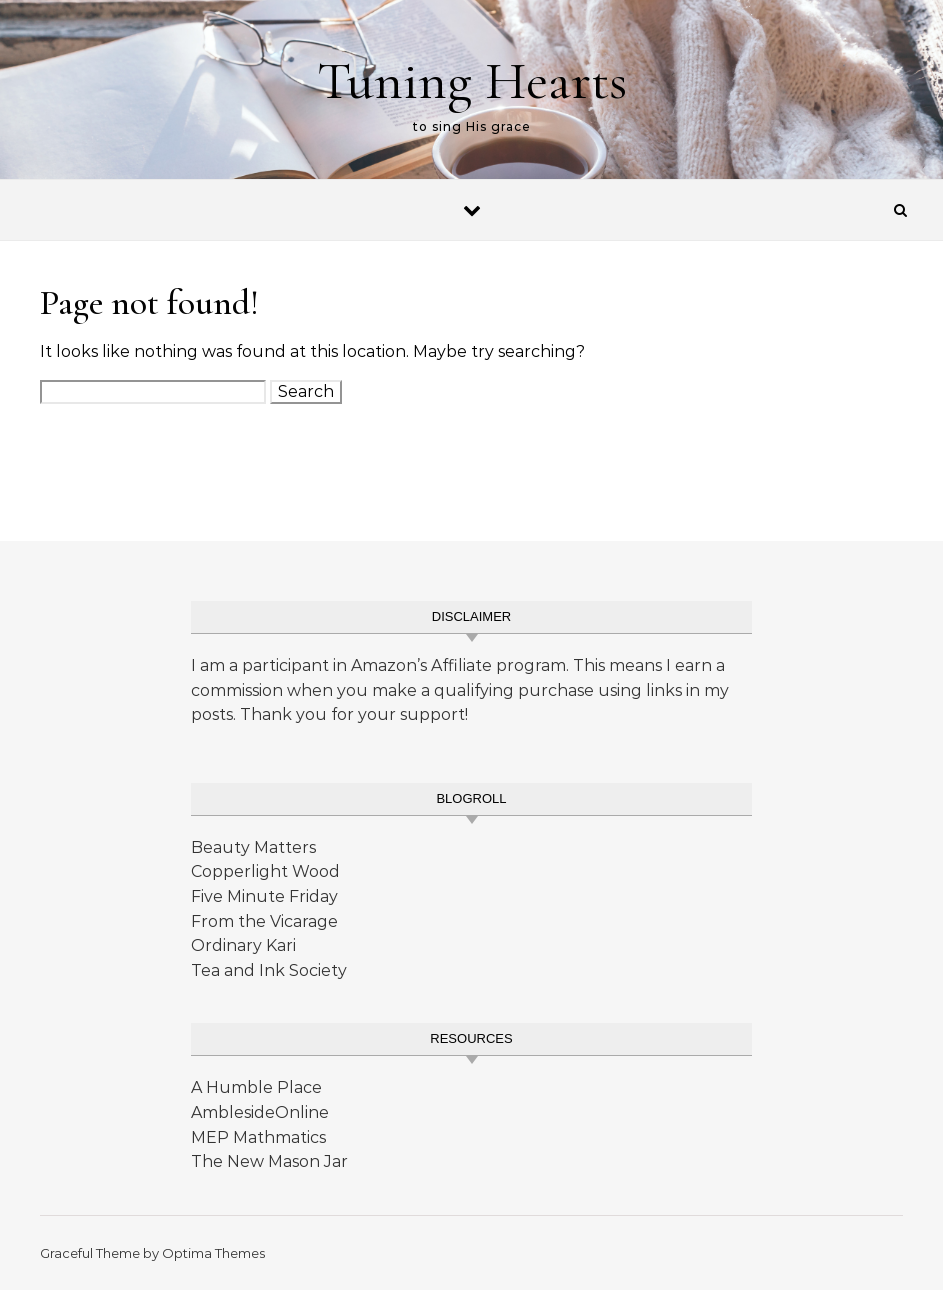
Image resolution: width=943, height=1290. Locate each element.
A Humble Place (256, 1087)
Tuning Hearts (472, 80)
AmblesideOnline (260, 1112)
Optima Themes (213, 1253)
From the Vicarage (264, 921)
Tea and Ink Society (269, 970)
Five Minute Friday (264, 896)
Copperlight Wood (265, 871)
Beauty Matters (253, 847)
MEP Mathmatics (258, 1137)
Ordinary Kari (243, 945)
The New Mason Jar (269, 1161)
